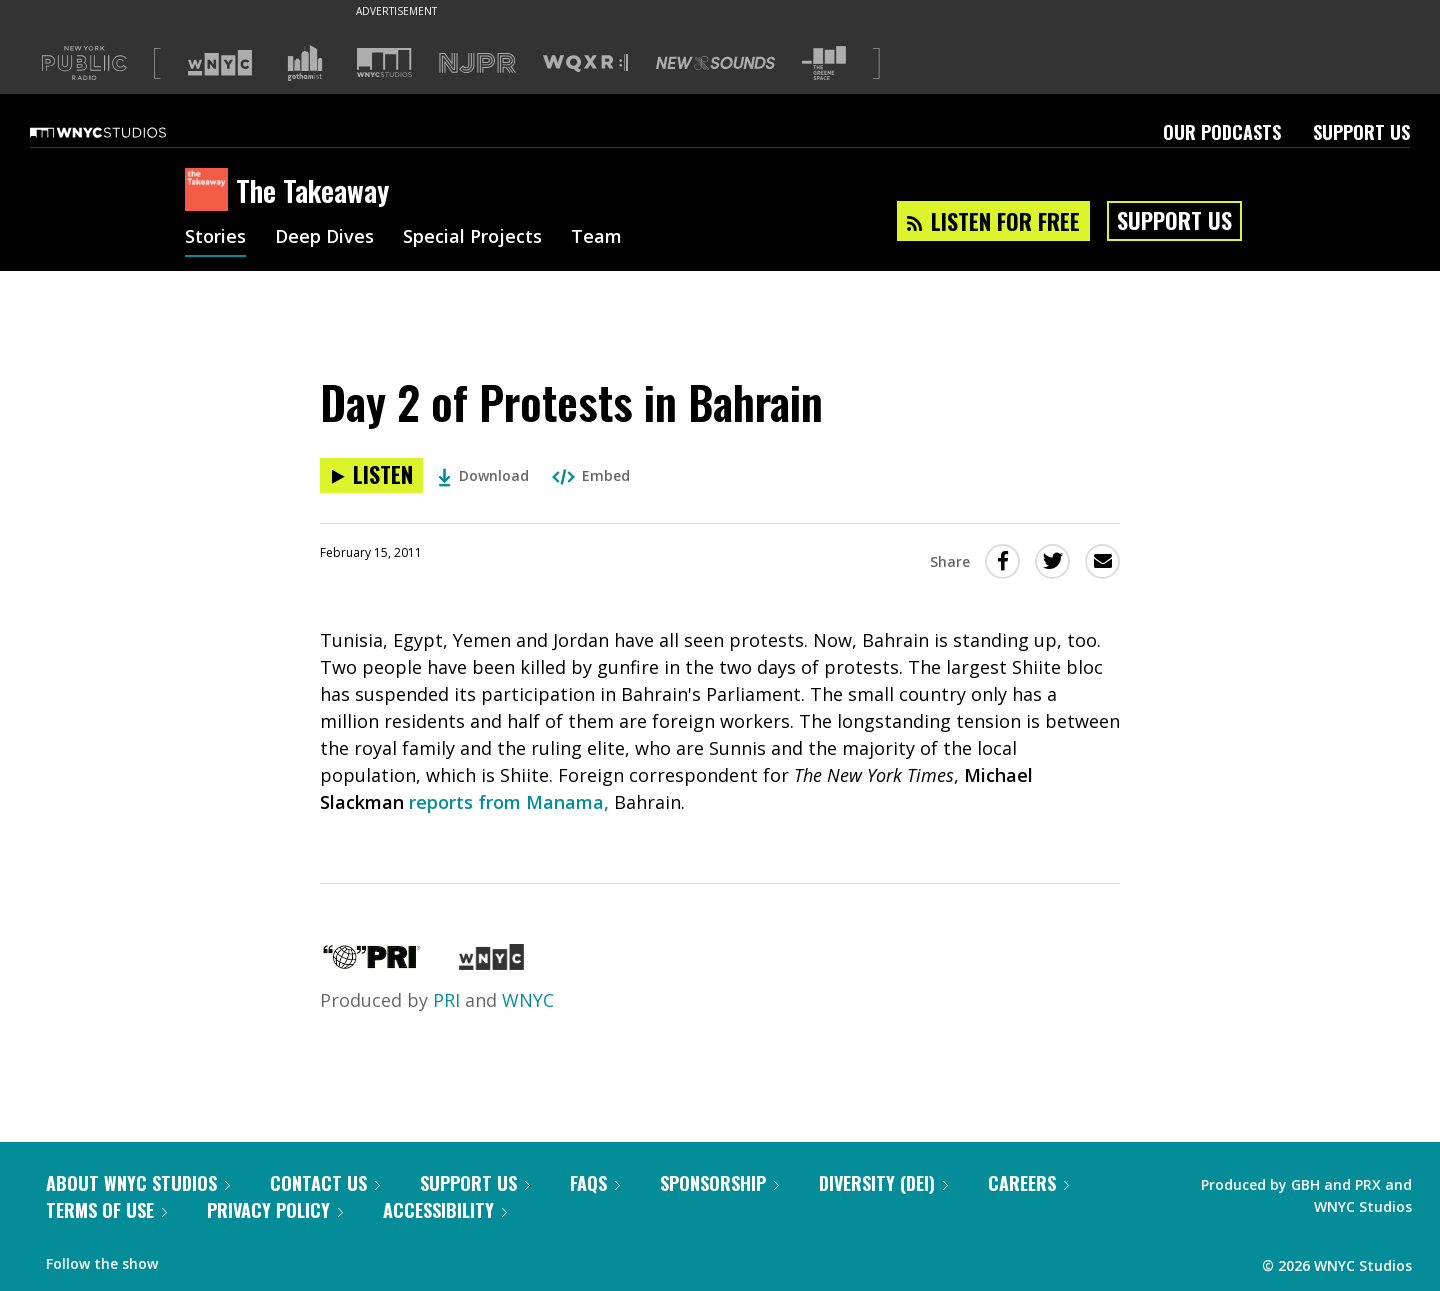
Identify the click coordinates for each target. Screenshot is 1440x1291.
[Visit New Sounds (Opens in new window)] (715, 63)
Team (596, 238)
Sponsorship (719, 1183)
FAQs (595, 1183)
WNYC (528, 1000)
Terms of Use (106, 1210)
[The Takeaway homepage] (210, 191)
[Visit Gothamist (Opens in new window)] (305, 63)
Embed (591, 475)
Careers (1028, 1183)
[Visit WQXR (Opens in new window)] (585, 63)
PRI (446, 1000)
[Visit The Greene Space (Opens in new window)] (824, 63)
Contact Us (325, 1183)
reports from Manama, (509, 802)
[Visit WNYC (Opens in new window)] (220, 63)
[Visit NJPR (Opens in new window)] (477, 63)
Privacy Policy (275, 1210)
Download (483, 475)
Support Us (1361, 132)
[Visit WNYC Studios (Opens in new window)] (384, 62)
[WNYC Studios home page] (123, 132)
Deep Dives (324, 238)
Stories (215, 238)
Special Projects (472, 238)
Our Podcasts (1222, 132)
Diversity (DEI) (883, 1183)
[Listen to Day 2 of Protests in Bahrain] (371, 475)
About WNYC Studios (138, 1183)
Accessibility (445, 1210)
